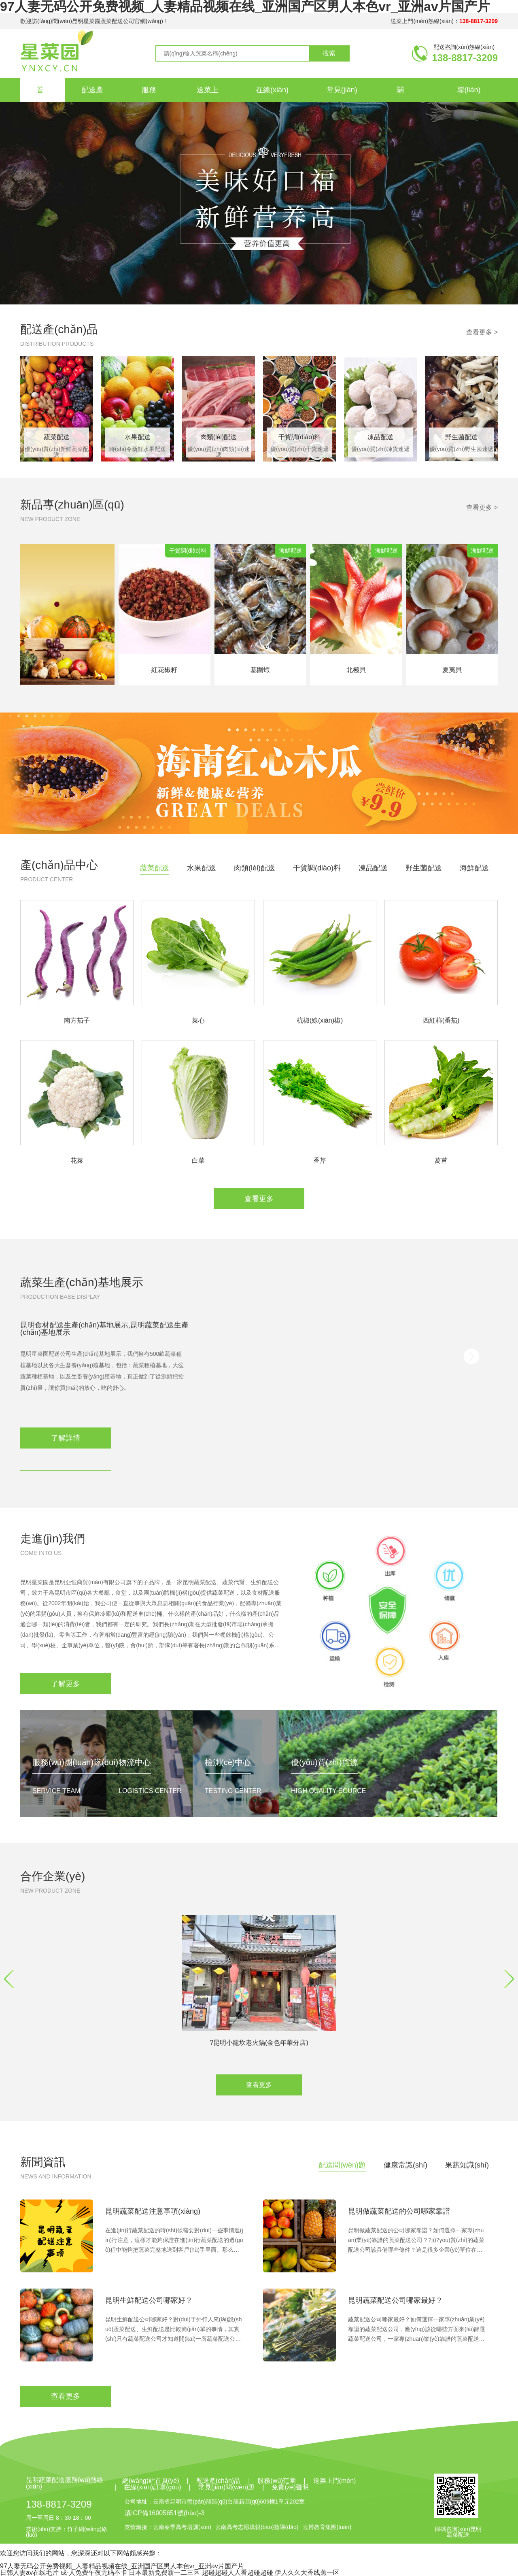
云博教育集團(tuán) (327, 2527)
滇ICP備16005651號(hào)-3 (164, 2513)
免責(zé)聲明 (290, 2487)
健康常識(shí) (405, 2165)
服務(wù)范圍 (276, 2481)
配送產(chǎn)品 (59, 329)
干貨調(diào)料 (317, 868)
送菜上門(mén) (334, 2481)
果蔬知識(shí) (467, 2165)
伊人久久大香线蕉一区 (307, 2572)
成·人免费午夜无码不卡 (93, 2572)
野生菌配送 (423, 868)
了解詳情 (65, 1438)
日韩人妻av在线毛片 (29, 2572)
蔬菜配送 (154, 868)
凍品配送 (373, 868)
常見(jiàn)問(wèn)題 (226, 2487)
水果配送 (201, 868)
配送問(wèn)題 (342, 2165)
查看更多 (259, 1199)
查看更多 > (482, 332)
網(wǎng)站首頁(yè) (150, 2481)
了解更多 (65, 1684)
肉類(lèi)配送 (254, 868)
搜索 (329, 53)
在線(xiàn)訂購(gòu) (152, 2487)
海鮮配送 (474, 868)
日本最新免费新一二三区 (164, 2572)
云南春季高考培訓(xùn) (182, 2527)
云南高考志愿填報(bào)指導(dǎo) (257, 2527)
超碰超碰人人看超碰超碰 (237, 2572)
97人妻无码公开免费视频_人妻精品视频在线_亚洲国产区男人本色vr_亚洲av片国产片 (122, 2566)
